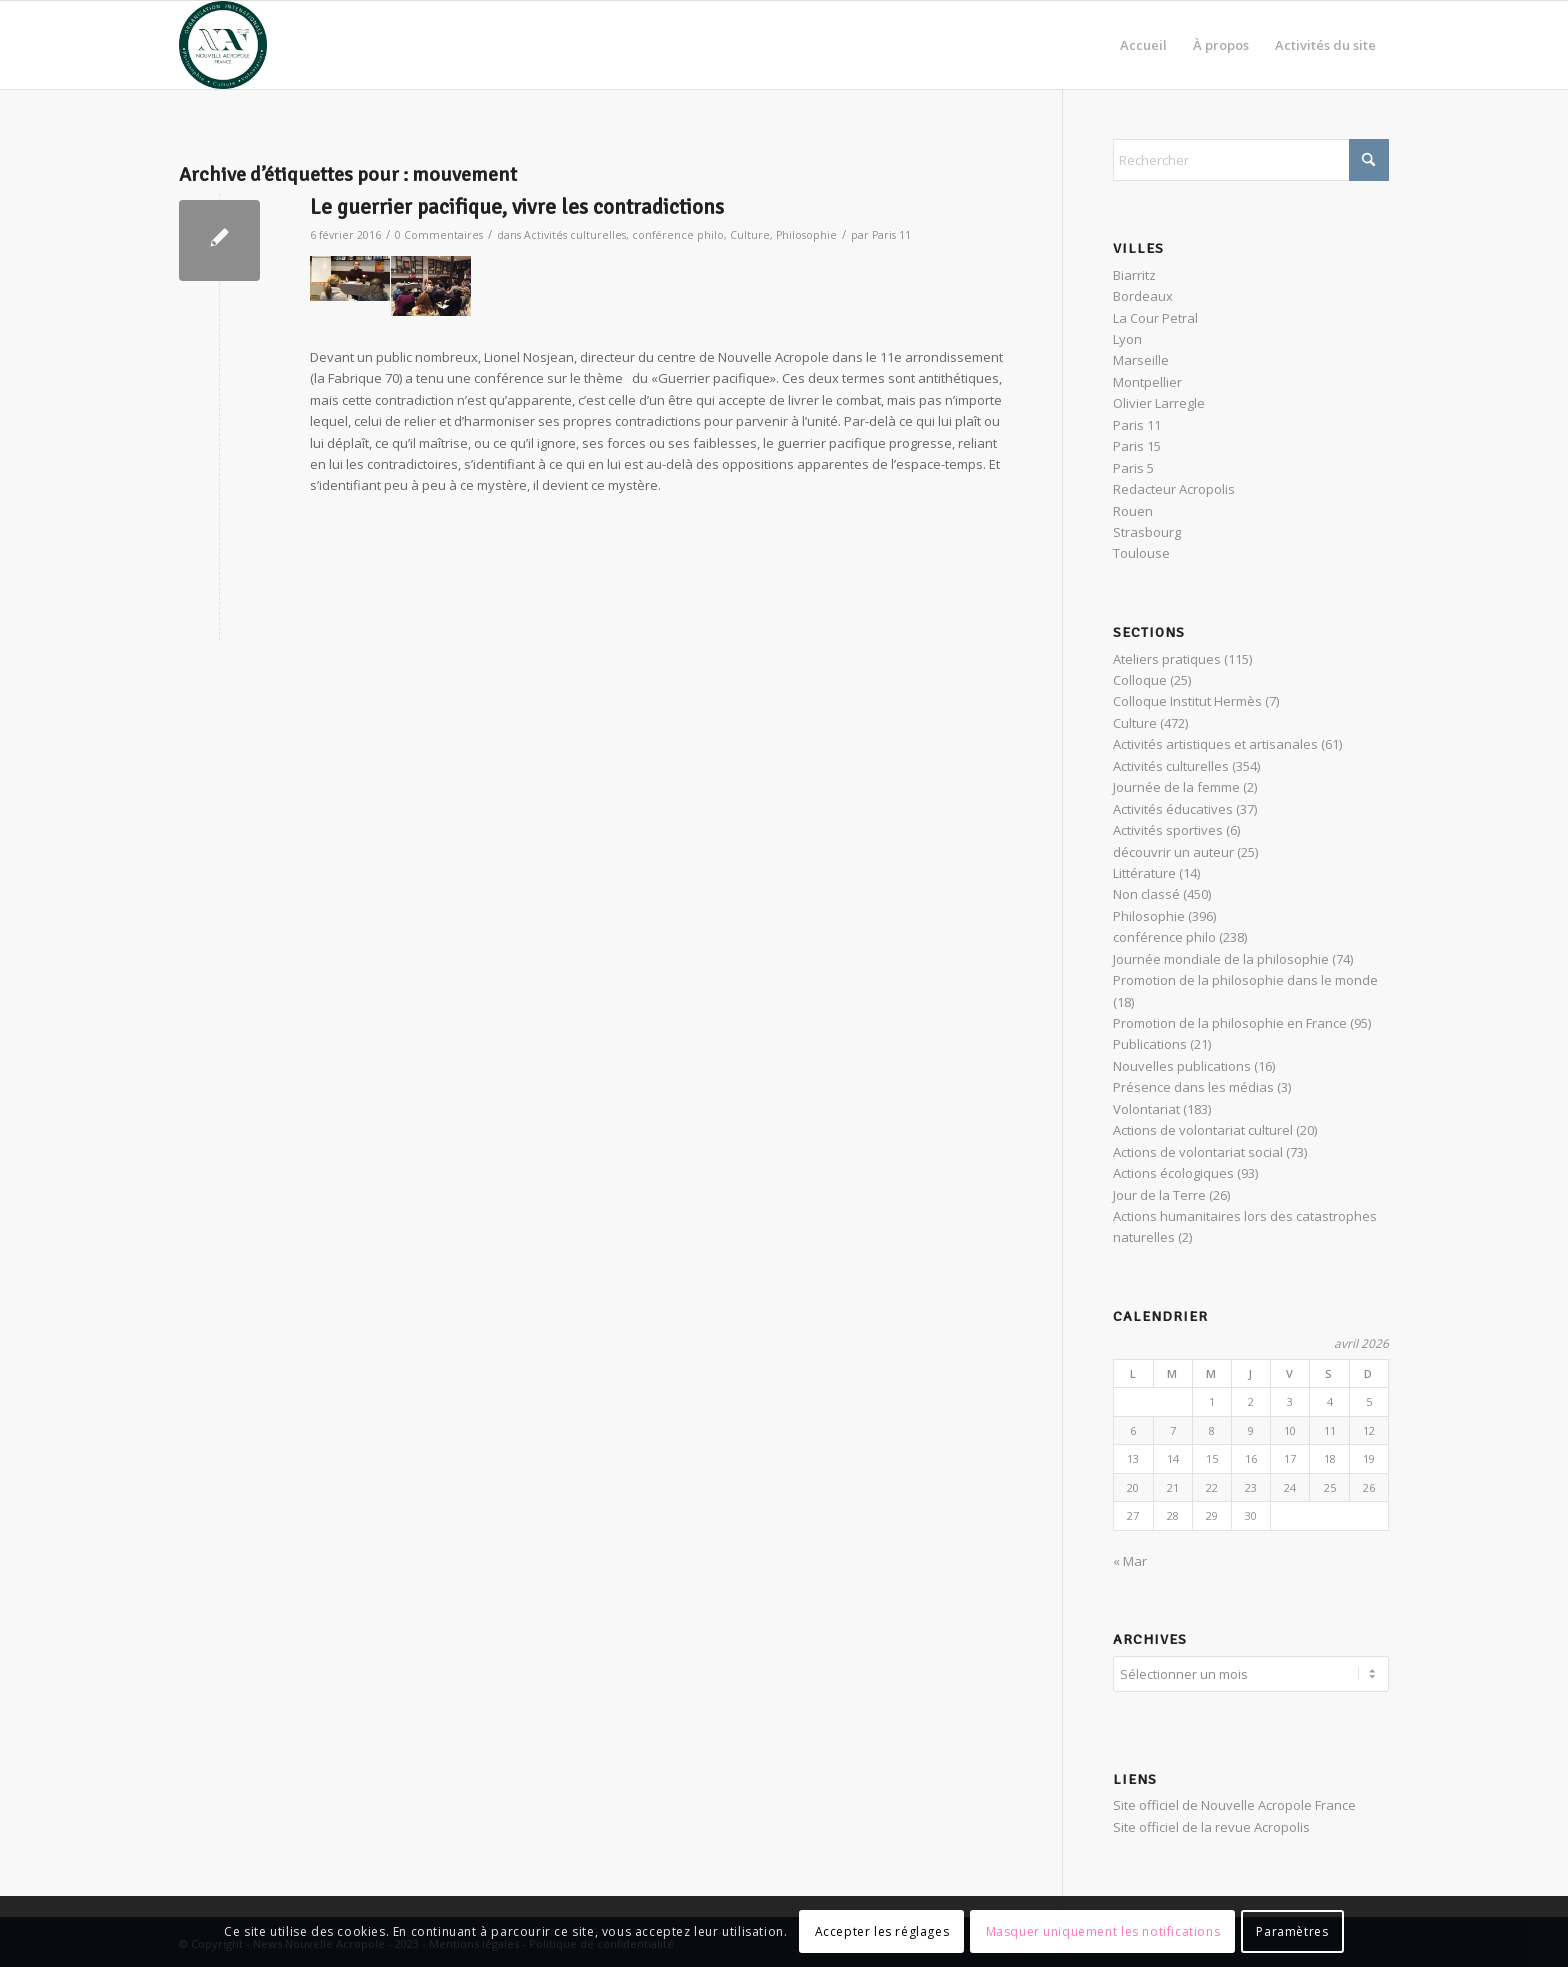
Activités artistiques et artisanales (1215, 744)
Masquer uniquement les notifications (1103, 1931)
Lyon (1127, 339)
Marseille (1141, 360)
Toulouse (1141, 553)
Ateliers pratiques (1167, 659)
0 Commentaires (439, 235)
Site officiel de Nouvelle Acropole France (1234, 1802)
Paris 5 (1133, 468)
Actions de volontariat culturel (1203, 1130)
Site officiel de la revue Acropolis (1211, 1824)
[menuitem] (1143, 45)
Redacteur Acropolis (1174, 489)
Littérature (1144, 873)
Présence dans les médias (1193, 1087)
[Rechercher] (1251, 160)
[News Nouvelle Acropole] (223, 45)
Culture (750, 235)
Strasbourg (1147, 532)
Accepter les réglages (882, 1931)
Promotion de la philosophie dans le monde (1245, 980)
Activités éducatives (1173, 809)
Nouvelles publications (1182, 1066)
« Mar (1130, 1561)
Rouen (1133, 511)
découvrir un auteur (1173, 852)
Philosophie (806, 235)
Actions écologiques (1173, 1173)
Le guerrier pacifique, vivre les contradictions (517, 207)
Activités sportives (1168, 830)
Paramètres (1292, 1931)
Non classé (1146, 894)
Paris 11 (891, 235)
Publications (1150, 1044)
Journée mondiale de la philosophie (1221, 959)
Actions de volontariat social (1198, 1152)
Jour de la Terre (1159, 1195)
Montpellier (1147, 382)
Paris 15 (1137, 446)
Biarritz (1134, 275)
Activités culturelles (575, 235)
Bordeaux (1143, 296)
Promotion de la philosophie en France (1230, 1023)
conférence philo (678, 235)
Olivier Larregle (1159, 403)
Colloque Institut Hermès (1187, 701)
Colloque (1140, 680)
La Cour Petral (1155, 318)
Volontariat (1146, 1109)
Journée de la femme (1176, 787)
